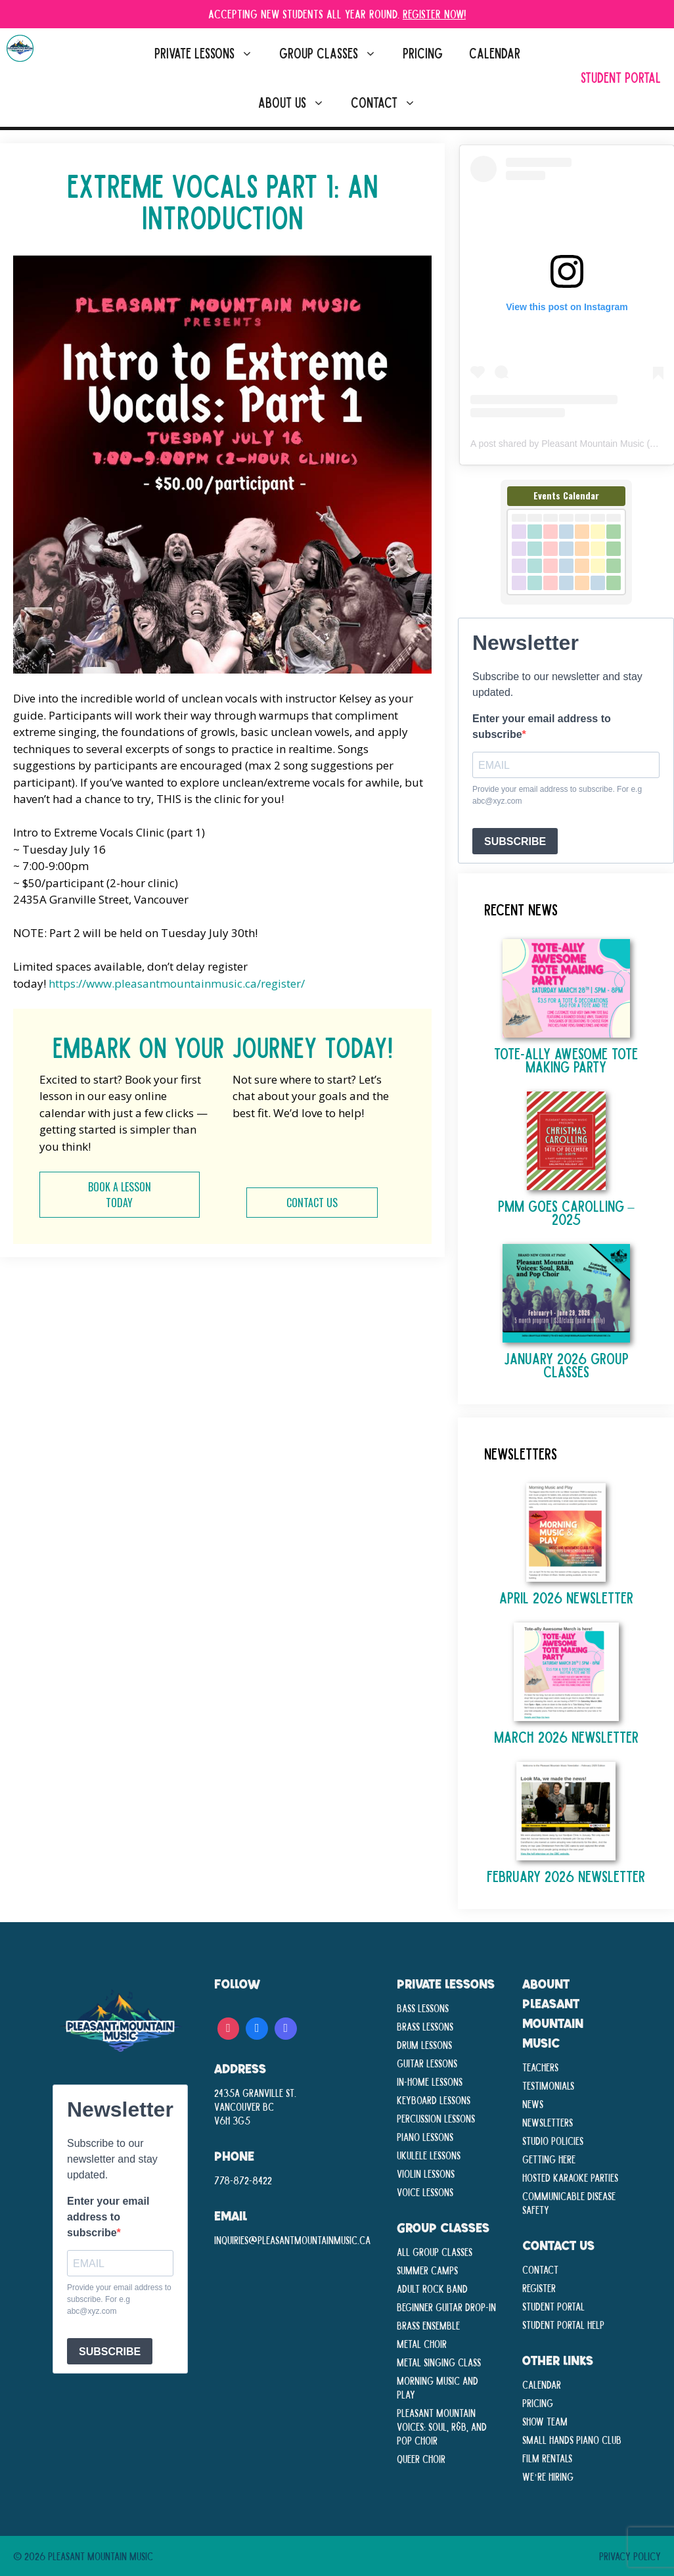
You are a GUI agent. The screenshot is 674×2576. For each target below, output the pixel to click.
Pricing (423, 52)
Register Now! (434, 13)
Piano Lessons (425, 2136)
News (532, 2103)
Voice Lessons (425, 2191)
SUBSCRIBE (515, 841)
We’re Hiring (547, 2476)
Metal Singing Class (439, 2362)
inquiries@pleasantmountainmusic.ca (292, 2239)
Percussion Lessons (436, 2118)
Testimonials (548, 2085)
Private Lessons (210, 53)
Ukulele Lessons (429, 2155)
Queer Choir (421, 2458)
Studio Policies (552, 2140)
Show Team (545, 2421)
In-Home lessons (429, 2081)
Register (539, 2287)
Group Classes (334, 53)
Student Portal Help (563, 2324)
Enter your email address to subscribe (541, 726)
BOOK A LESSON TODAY (119, 1194)
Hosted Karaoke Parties (570, 2177)
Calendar (494, 52)
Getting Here (548, 2159)
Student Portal (621, 77)
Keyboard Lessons (433, 2099)
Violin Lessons (426, 2173)
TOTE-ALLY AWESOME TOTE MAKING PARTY (566, 1059)
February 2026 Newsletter (566, 1876)
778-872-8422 (243, 2180)
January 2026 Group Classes (566, 1364)
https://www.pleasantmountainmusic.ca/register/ (177, 983)
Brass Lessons (425, 2026)
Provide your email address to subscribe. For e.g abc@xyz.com (557, 795)
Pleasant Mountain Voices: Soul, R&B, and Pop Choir (442, 2426)
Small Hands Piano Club (571, 2439)
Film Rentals (547, 2458)
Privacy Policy (630, 2556)
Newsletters (547, 2122)
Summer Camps (427, 2270)
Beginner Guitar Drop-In (446, 2306)
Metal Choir (422, 2343)
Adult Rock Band (432, 2288)
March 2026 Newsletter (566, 1736)
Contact (390, 102)
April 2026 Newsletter (566, 1597)
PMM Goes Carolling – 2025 (566, 1212)
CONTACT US (312, 1202)
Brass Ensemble (428, 2325)
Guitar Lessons (427, 2063)
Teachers (540, 2067)
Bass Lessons (423, 2007)
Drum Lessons (424, 2044)
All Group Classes (434, 2251)
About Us (298, 102)
